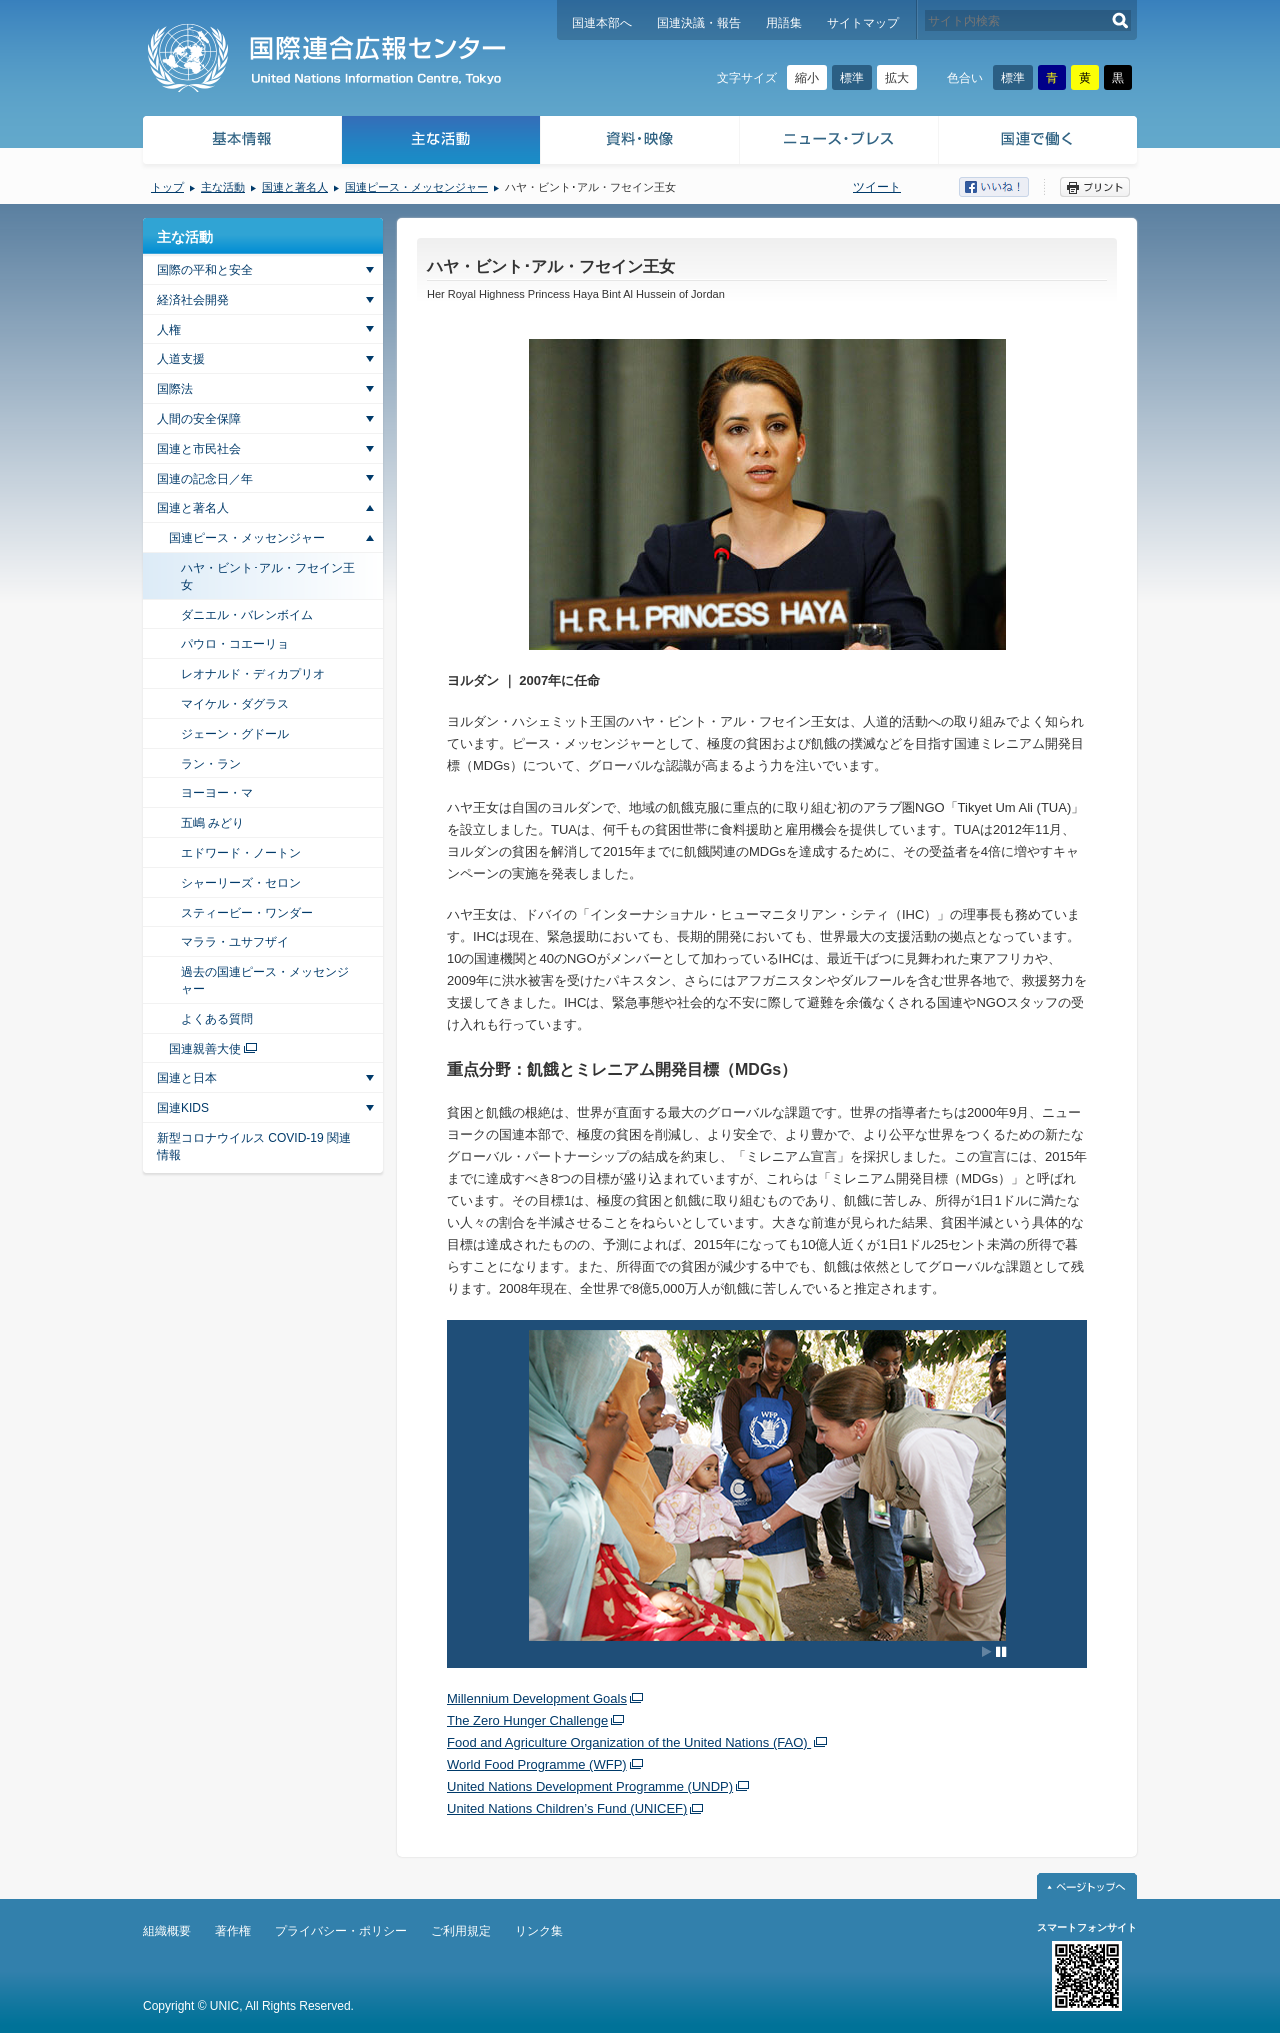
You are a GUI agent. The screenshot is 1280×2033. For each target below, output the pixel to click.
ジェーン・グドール (235, 734)
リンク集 (539, 1931)
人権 (169, 330)
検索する (1120, 20)
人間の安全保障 (199, 419)
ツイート (877, 187)
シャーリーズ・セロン (241, 883)
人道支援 (181, 359)
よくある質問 (217, 1019)
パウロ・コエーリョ (235, 644)
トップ (167, 187)
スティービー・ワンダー (247, 913)
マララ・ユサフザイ (235, 942)
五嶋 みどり (212, 823)
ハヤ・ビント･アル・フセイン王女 (268, 576)
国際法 (175, 389)
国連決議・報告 (699, 23)
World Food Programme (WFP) (537, 1764)
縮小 (807, 78)
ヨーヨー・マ (217, 793)
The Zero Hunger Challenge (527, 1720)
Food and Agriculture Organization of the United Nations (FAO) (629, 1742)
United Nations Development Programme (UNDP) (590, 1786)
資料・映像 (640, 142)
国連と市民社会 (199, 449)
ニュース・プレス (839, 142)
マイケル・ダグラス (235, 704)
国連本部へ (602, 23)
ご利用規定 (461, 1931)
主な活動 (441, 142)
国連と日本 (187, 1078)
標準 (852, 78)
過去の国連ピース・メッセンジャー (265, 980)
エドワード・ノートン (241, 853)
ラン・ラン (211, 764)
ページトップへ (1087, 1886)
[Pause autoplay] (994, 1652)
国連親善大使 (205, 1049)
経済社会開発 (193, 300)
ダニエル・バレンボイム (247, 615)
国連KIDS (183, 1108)
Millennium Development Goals (537, 1698)
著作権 (233, 1931)
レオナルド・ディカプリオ (253, 674)
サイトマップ (863, 23)
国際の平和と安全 (205, 270)
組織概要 (167, 1931)
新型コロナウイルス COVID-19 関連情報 (254, 1146)
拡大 (897, 78)
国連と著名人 (295, 187)
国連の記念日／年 (205, 479)
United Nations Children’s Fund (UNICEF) (567, 1808)
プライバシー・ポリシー (341, 1931)
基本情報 (241, 142)
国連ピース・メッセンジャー (416, 187)
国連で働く (1039, 142)
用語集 (784, 23)
